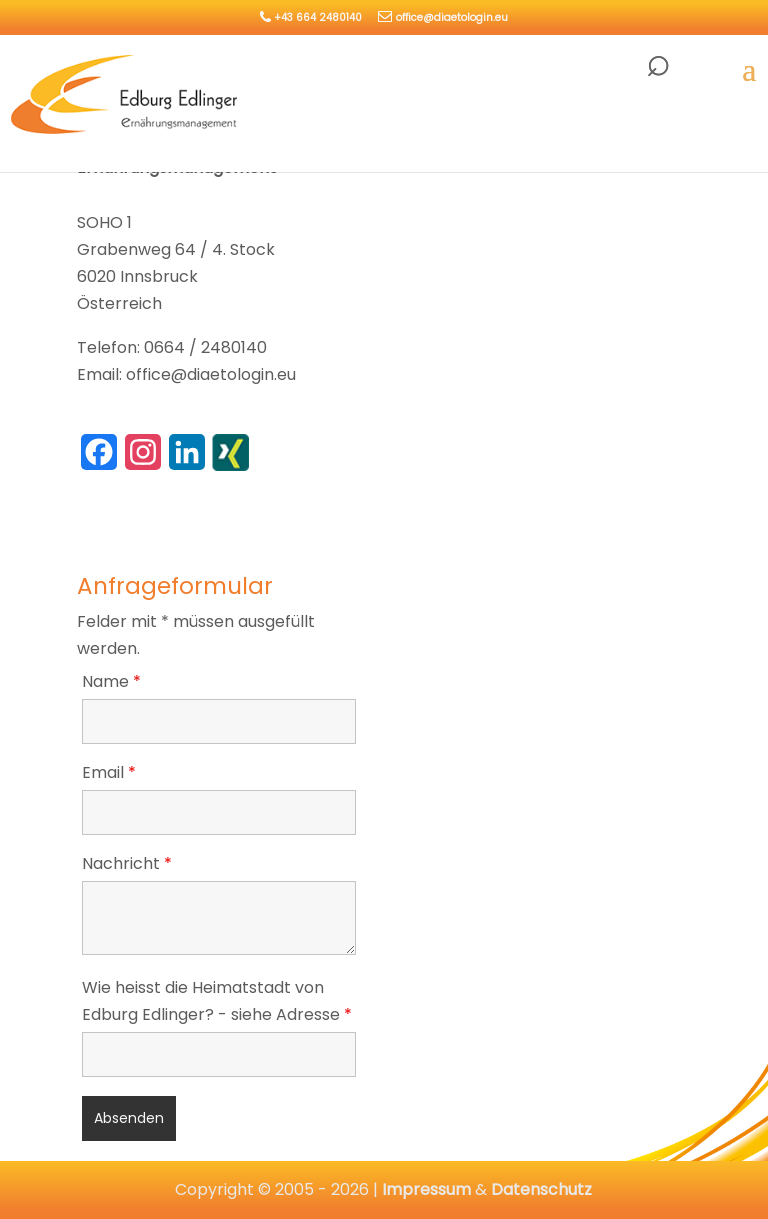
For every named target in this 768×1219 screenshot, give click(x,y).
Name (111, 681)
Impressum (426, 1189)
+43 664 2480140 (318, 17)
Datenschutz (541, 1189)
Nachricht (127, 863)
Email (109, 772)
